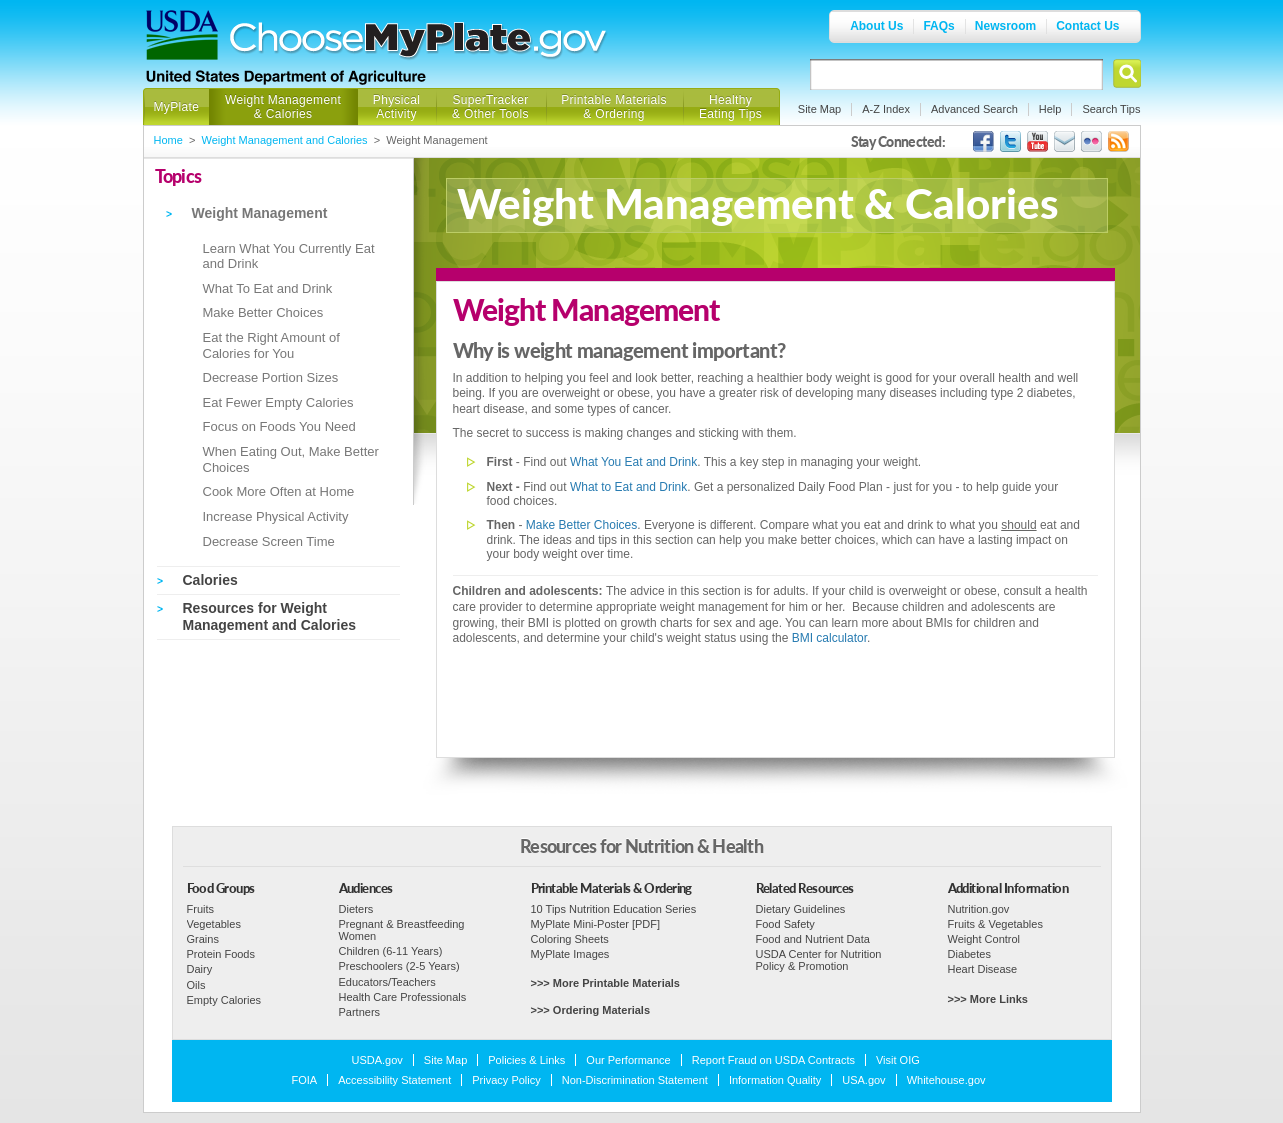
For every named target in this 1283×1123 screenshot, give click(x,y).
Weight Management (260, 213)
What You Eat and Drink (633, 462)
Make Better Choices (263, 312)
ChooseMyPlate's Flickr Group (1091, 141)
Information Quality (775, 1080)
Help (1050, 109)
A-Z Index (886, 109)
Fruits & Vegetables (995, 924)
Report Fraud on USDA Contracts (773, 1060)
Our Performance (628, 1060)
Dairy (200, 969)
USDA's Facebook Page (983, 141)
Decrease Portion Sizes (271, 377)
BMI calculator (829, 638)
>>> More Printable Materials (605, 983)
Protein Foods (221, 954)
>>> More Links (988, 999)
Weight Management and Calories (285, 140)
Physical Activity (396, 107)
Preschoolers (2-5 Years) (399, 966)
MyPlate (177, 107)
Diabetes (969, 954)
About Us (876, 26)
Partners (360, 1012)
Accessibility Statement (394, 1080)
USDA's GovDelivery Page (1064, 141)
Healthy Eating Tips (730, 107)
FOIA (305, 1080)
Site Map (819, 109)
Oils (196, 985)
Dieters (356, 909)
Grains (203, 939)
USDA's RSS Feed (1118, 141)
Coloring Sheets (570, 939)
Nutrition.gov (979, 909)
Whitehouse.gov (946, 1080)
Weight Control (984, 939)
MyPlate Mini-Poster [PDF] (596, 924)
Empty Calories (224, 1000)
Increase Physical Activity (276, 516)
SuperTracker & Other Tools (490, 107)
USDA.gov (377, 1060)
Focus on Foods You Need (279, 426)
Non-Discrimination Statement (635, 1080)
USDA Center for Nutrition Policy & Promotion (819, 960)
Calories (210, 580)
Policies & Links (526, 1060)
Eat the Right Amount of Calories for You (271, 345)
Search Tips (1111, 109)
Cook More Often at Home (279, 491)
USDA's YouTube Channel (1037, 141)
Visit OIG (898, 1060)
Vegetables (214, 924)
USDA (182, 35)
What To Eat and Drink (268, 288)
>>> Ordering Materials (591, 1010)
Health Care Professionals (403, 997)
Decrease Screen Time (269, 541)
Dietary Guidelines (801, 909)
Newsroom (1005, 26)
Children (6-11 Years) (391, 951)
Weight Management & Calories (283, 107)
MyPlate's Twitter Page (1010, 141)
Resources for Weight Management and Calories (270, 616)
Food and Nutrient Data (813, 939)
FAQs (938, 26)
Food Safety (785, 924)
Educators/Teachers (387, 982)
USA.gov (863, 1080)
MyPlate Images (570, 954)
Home (168, 140)
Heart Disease (983, 969)
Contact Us (1087, 26)
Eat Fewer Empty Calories (278, 402)
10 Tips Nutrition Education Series (614, 909)
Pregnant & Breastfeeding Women (402, 930)
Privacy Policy (506, 1080)
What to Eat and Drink (628, 487)
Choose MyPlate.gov (419, 41)
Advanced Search (974, 109)
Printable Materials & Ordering (614, 107)
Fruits (201, 909)
